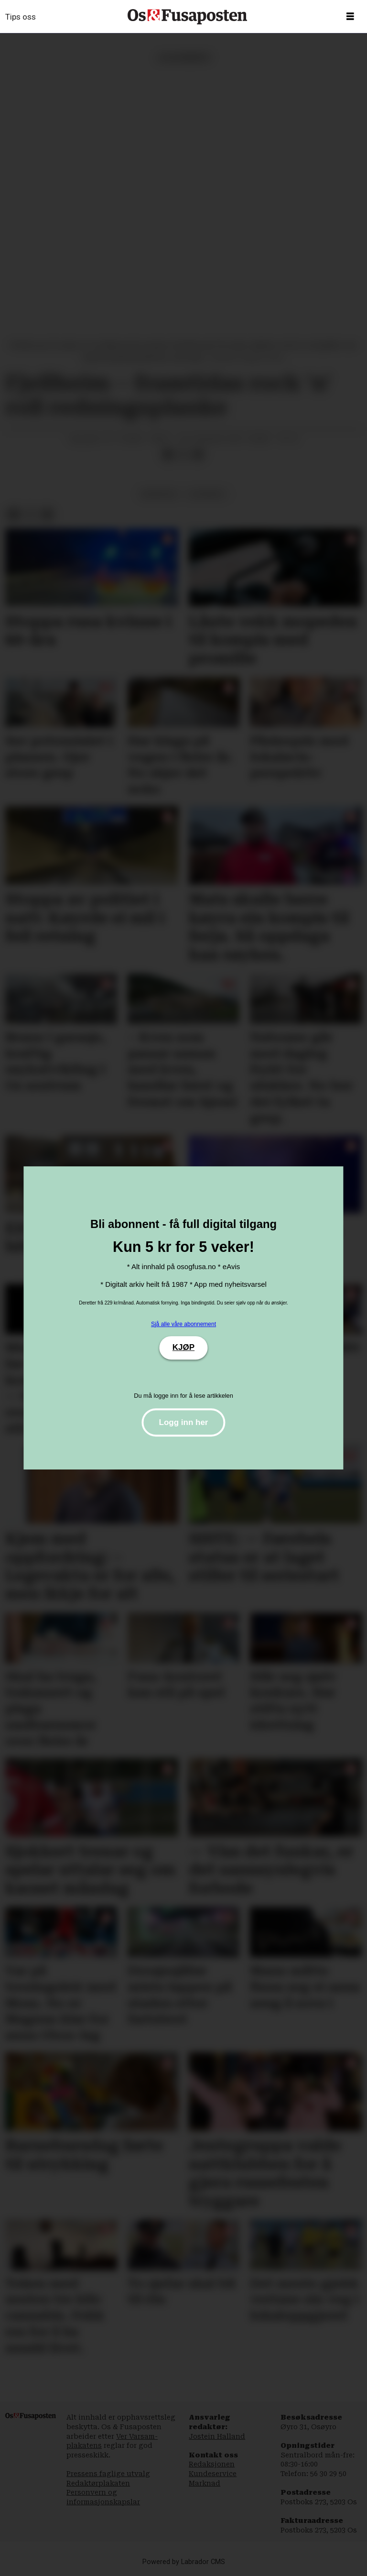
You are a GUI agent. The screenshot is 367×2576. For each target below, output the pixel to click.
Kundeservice (213, 2473)
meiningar (159, 494)
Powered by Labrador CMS (183, 2562)
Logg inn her (183, 1422)
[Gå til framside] (187, 17)
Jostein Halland (217, 2436)
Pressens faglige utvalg (108, 2473)
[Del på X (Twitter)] (183, 455)
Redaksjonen (212, 2464)
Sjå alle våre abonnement (183, 1324)
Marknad (204, 2483)
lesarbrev (207, 494)
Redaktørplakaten (98, 2483)
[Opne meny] (350, 17)
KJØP (183, 1347)
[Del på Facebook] (168, 455)
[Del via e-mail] (198, 455)
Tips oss (20, 17)
